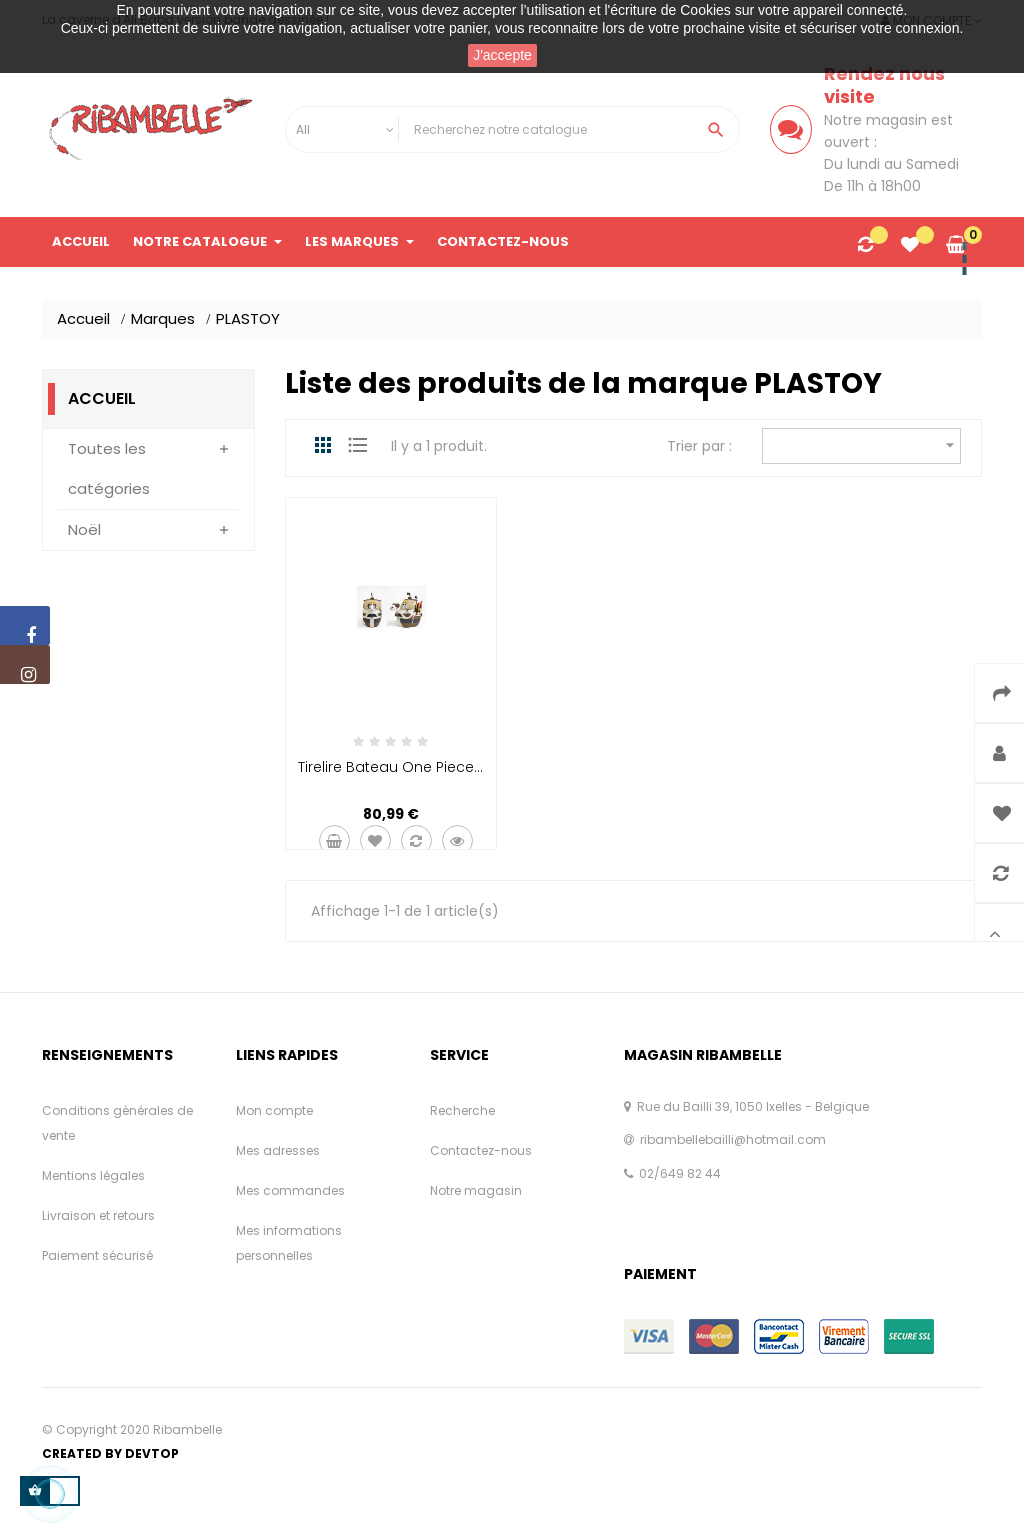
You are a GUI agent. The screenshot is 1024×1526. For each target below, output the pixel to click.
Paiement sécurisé (97, 1255)
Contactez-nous (481, 1150)
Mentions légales (93, 1175)
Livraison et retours (98, 1215)
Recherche (462, 1110)
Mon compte (274, 1110)
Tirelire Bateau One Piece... (390, 767)
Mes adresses (278, 1150)
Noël (84, 529)
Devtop (152, 1453)
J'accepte (502, 55)
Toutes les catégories (109, 468)
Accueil (102, 398)
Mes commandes (290, 1190)
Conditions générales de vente (117, 1123)
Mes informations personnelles (289, 1243)
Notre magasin (476, 1190)
